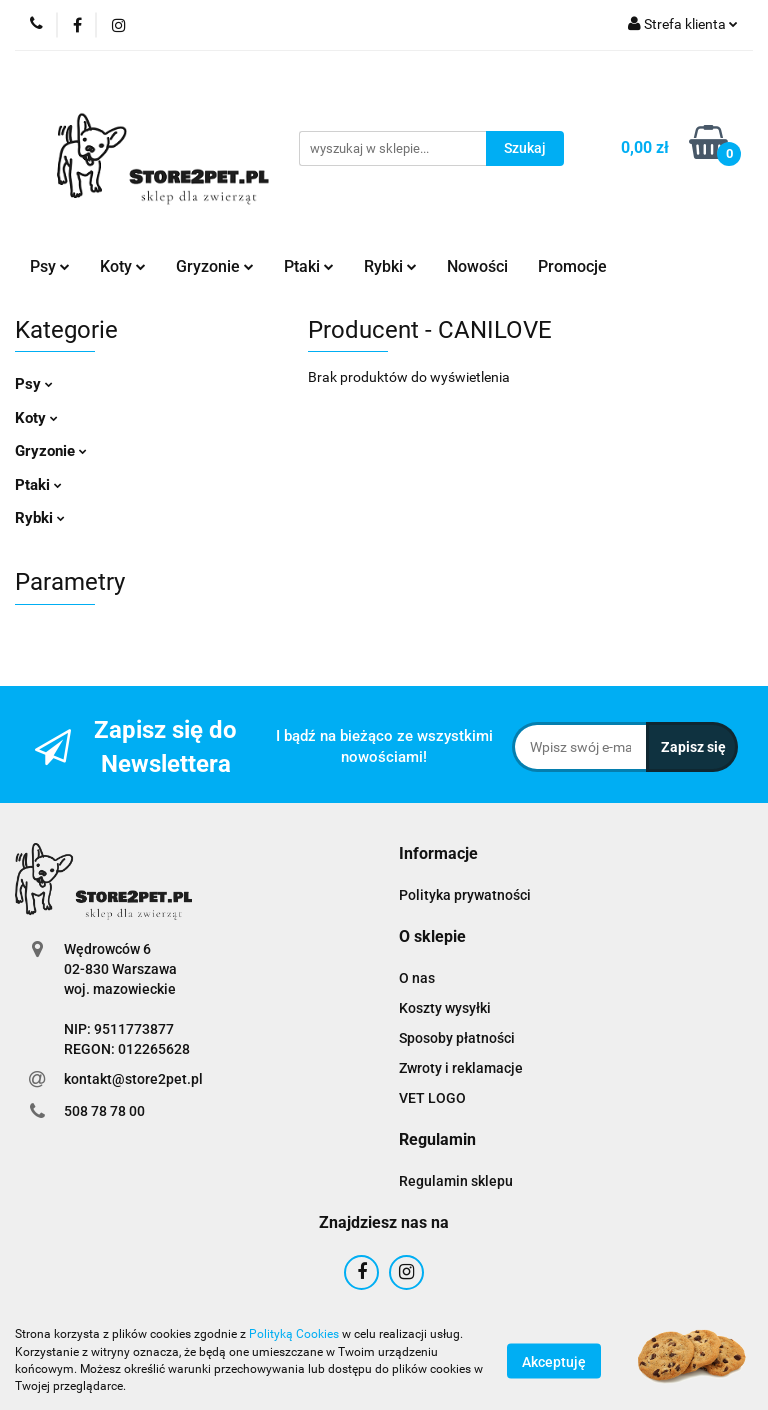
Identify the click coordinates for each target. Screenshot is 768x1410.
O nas (417, 978)
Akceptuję (554, 1361)
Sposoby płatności (457, 1038)
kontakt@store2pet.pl (133, 1079)
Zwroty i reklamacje (461, 1068)
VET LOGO (432, 1098)
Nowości (477, 266)
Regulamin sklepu (456, 1181)
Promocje (572, 266)
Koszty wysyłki (445, 1008)
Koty (123, 266)
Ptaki (309, 266)
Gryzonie (215, 266)
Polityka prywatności (465, 895)
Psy (50, 266)
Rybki (390, 266)
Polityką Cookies (294, 1334)
